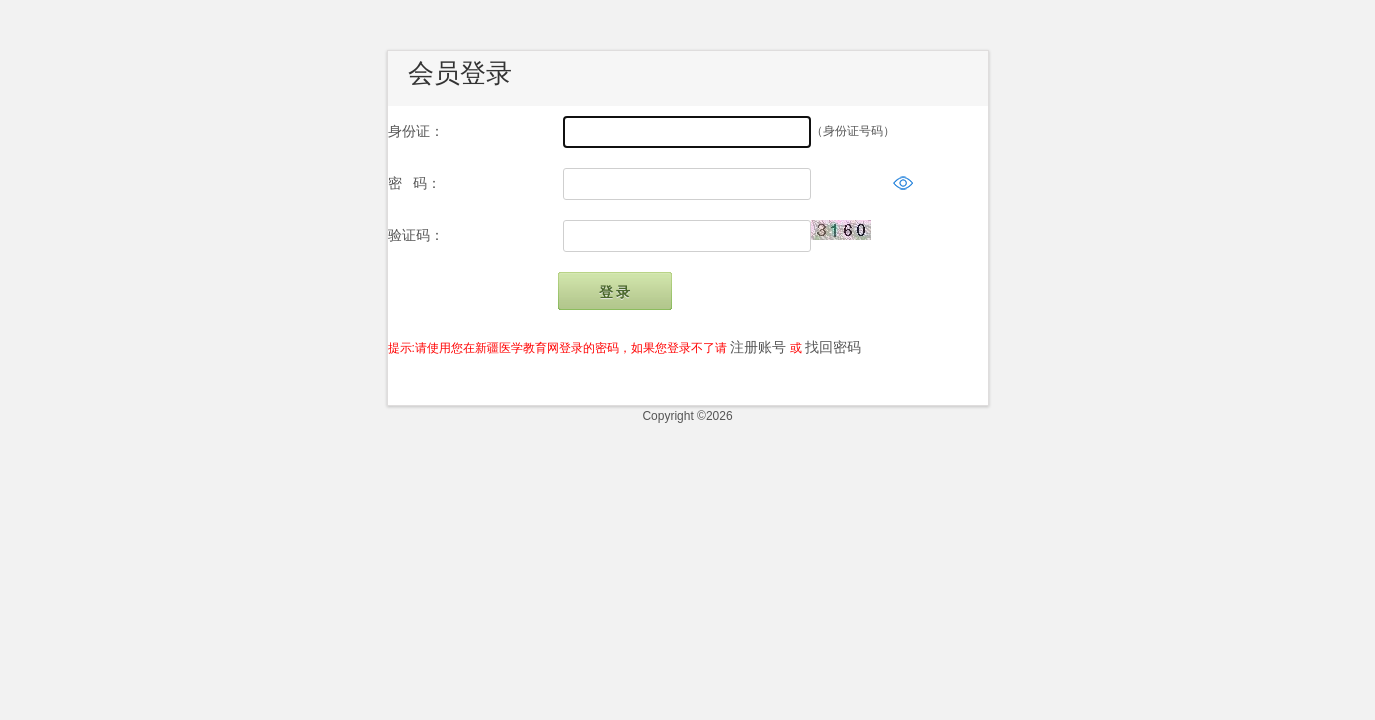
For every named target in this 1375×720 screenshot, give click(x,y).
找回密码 (833, 347)
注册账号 (758, 347)
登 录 (615, 292)
